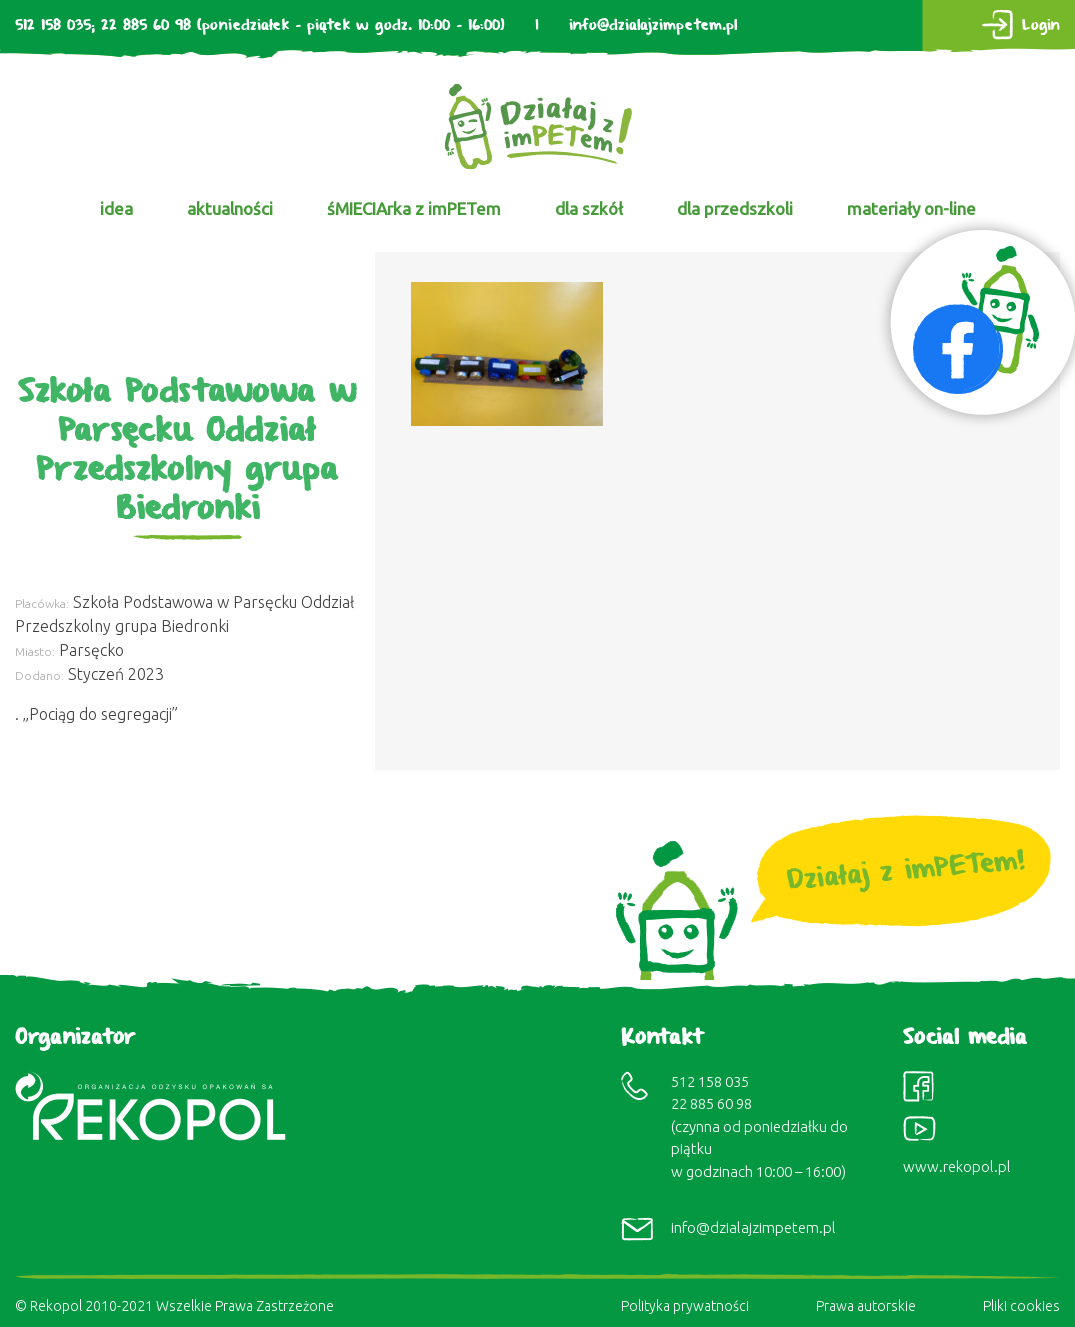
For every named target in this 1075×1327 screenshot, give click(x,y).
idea (116, 208)
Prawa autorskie (866, 1306)
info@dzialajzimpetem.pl (653, 25)
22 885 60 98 (146, 25)
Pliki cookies (1021, 1306)
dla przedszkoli (735, 208)
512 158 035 (53, 25)
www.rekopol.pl (957, 1166)
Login (1041, 25)
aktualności (230, 208)
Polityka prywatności (685, 1306)
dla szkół (589, 208)
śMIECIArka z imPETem (414, 208)
